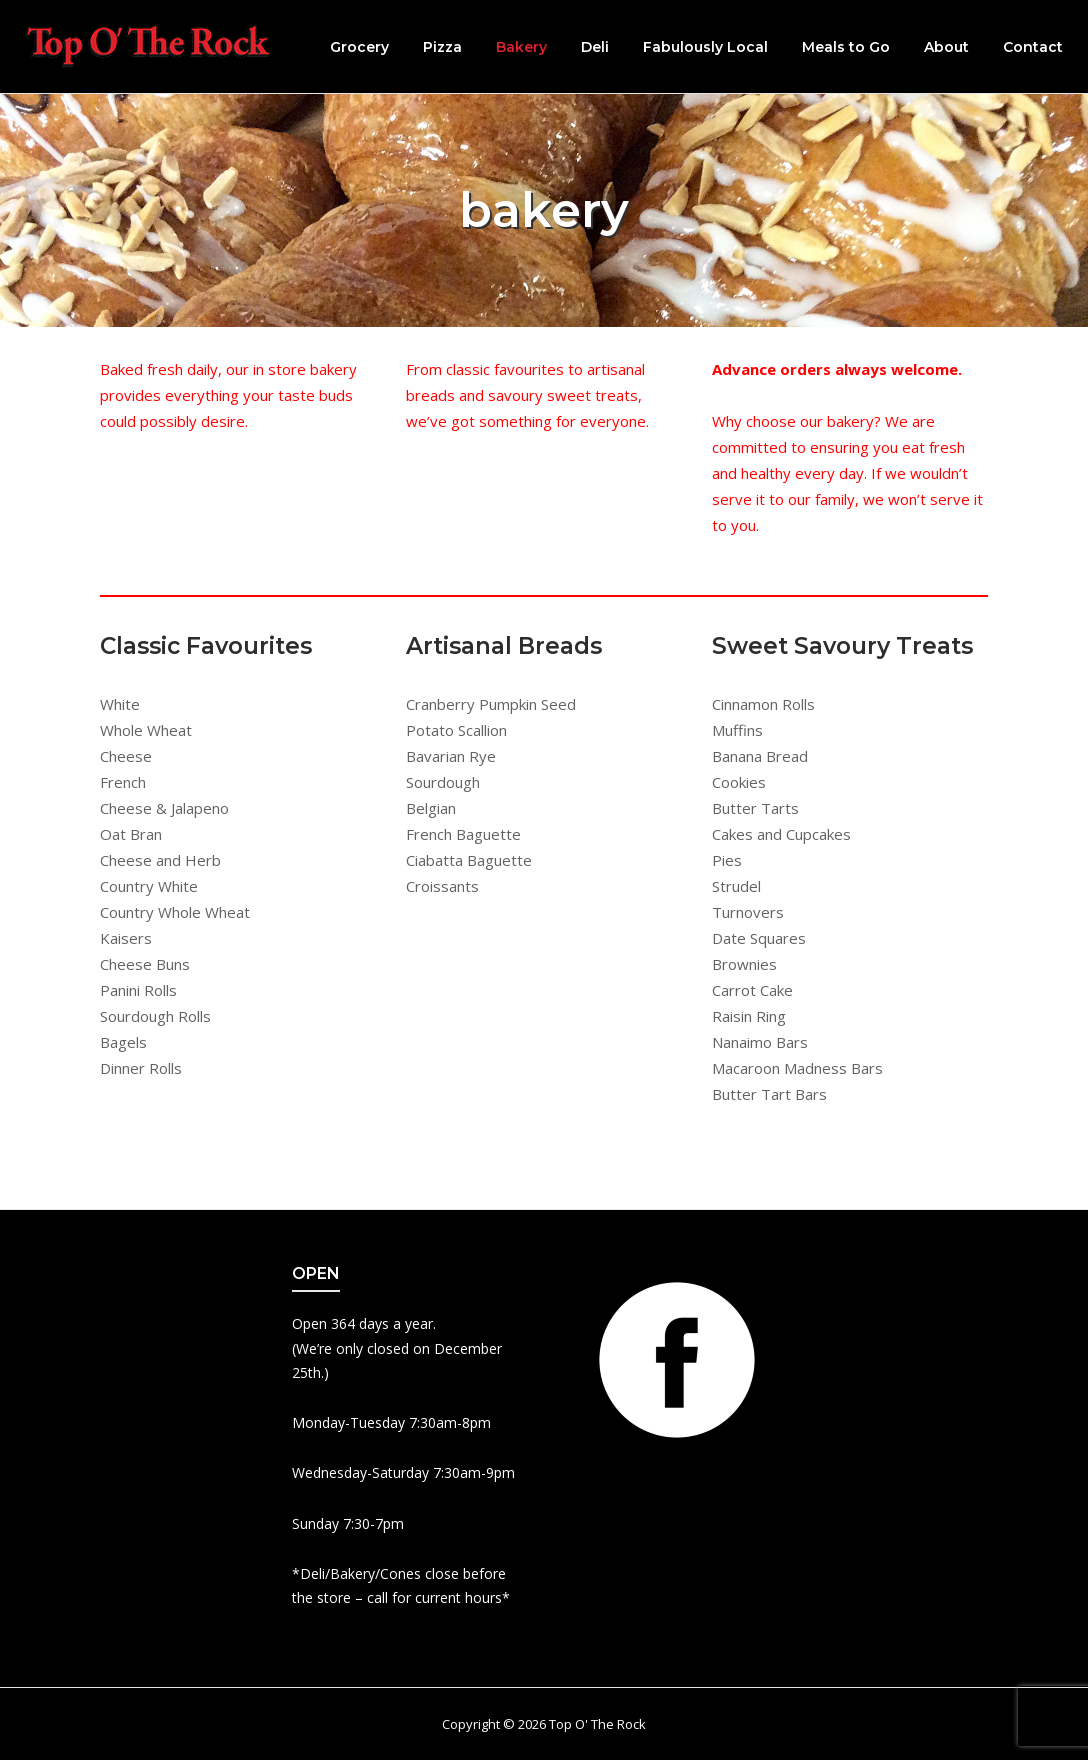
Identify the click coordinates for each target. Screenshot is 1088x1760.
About (946, 47)
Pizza (442, 47)
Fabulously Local (705, 47)
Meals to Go (846, 47)
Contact (1033, 47)
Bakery (521, 47)
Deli (595, 47)
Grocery (359, 47)
